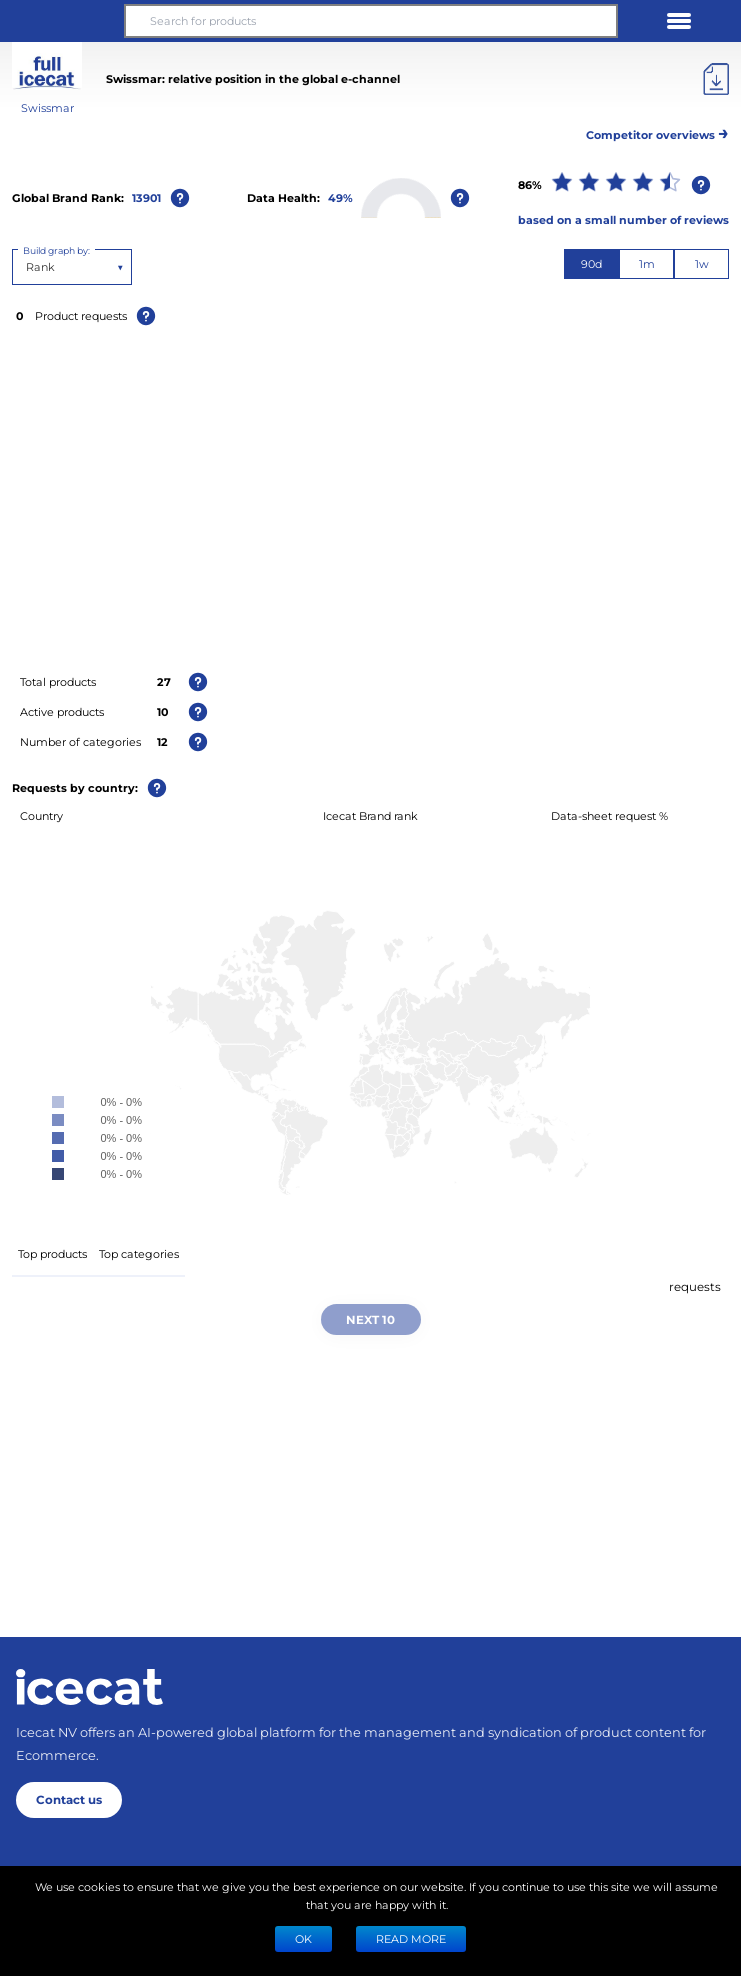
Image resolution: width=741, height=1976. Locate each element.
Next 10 (370, 1319)
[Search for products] (370, 21)
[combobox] (27, 267)
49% (340, 197)
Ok (303, 1938)
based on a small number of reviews (623, 219)
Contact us (69, 1799)
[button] (62, 21)
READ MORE (411, 1938)
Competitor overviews (657, 131)
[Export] (716, 79)
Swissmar (47, 107)
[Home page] (89, 1687)
